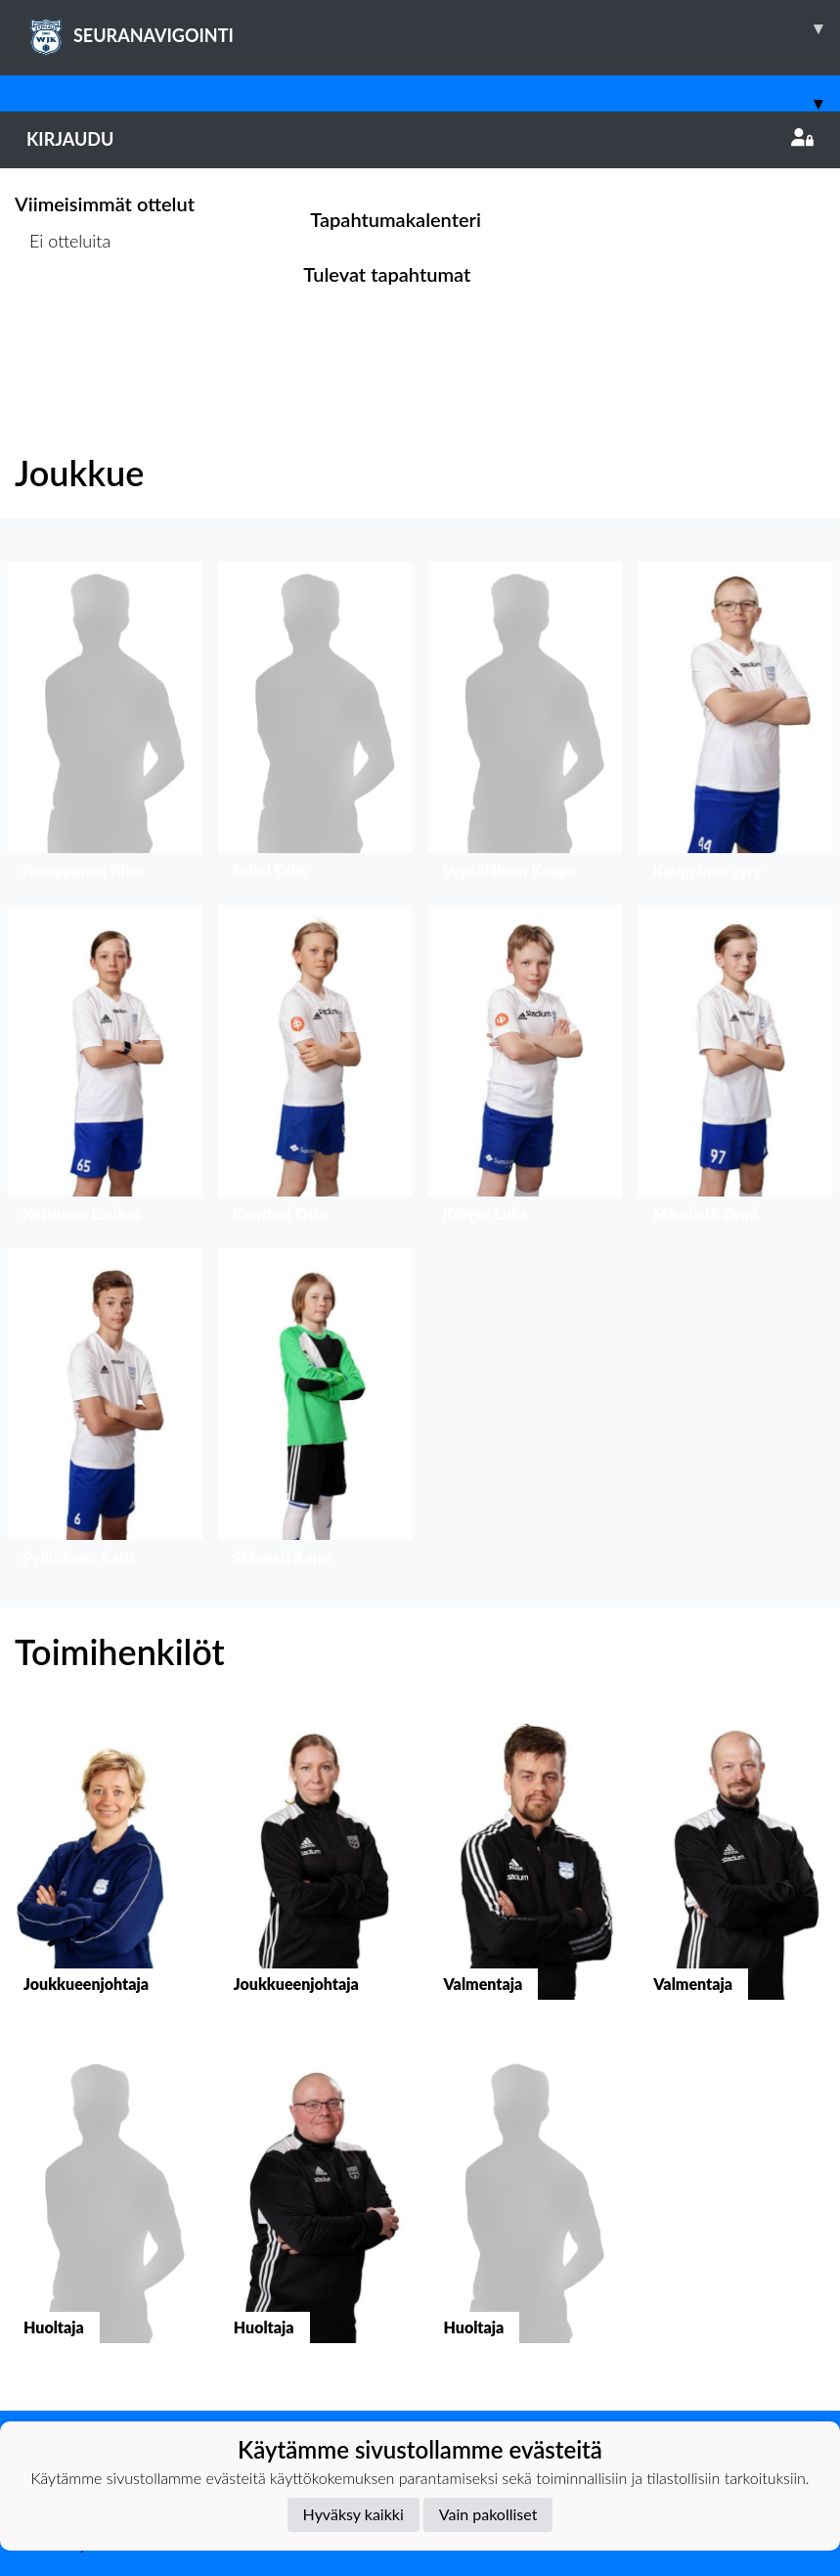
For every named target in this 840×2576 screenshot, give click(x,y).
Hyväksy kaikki (353, 2514)
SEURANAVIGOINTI (433, 28)
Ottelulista (63, 315)
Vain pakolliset (488, 2514)
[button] (105, 725)
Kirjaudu (420, 139)
